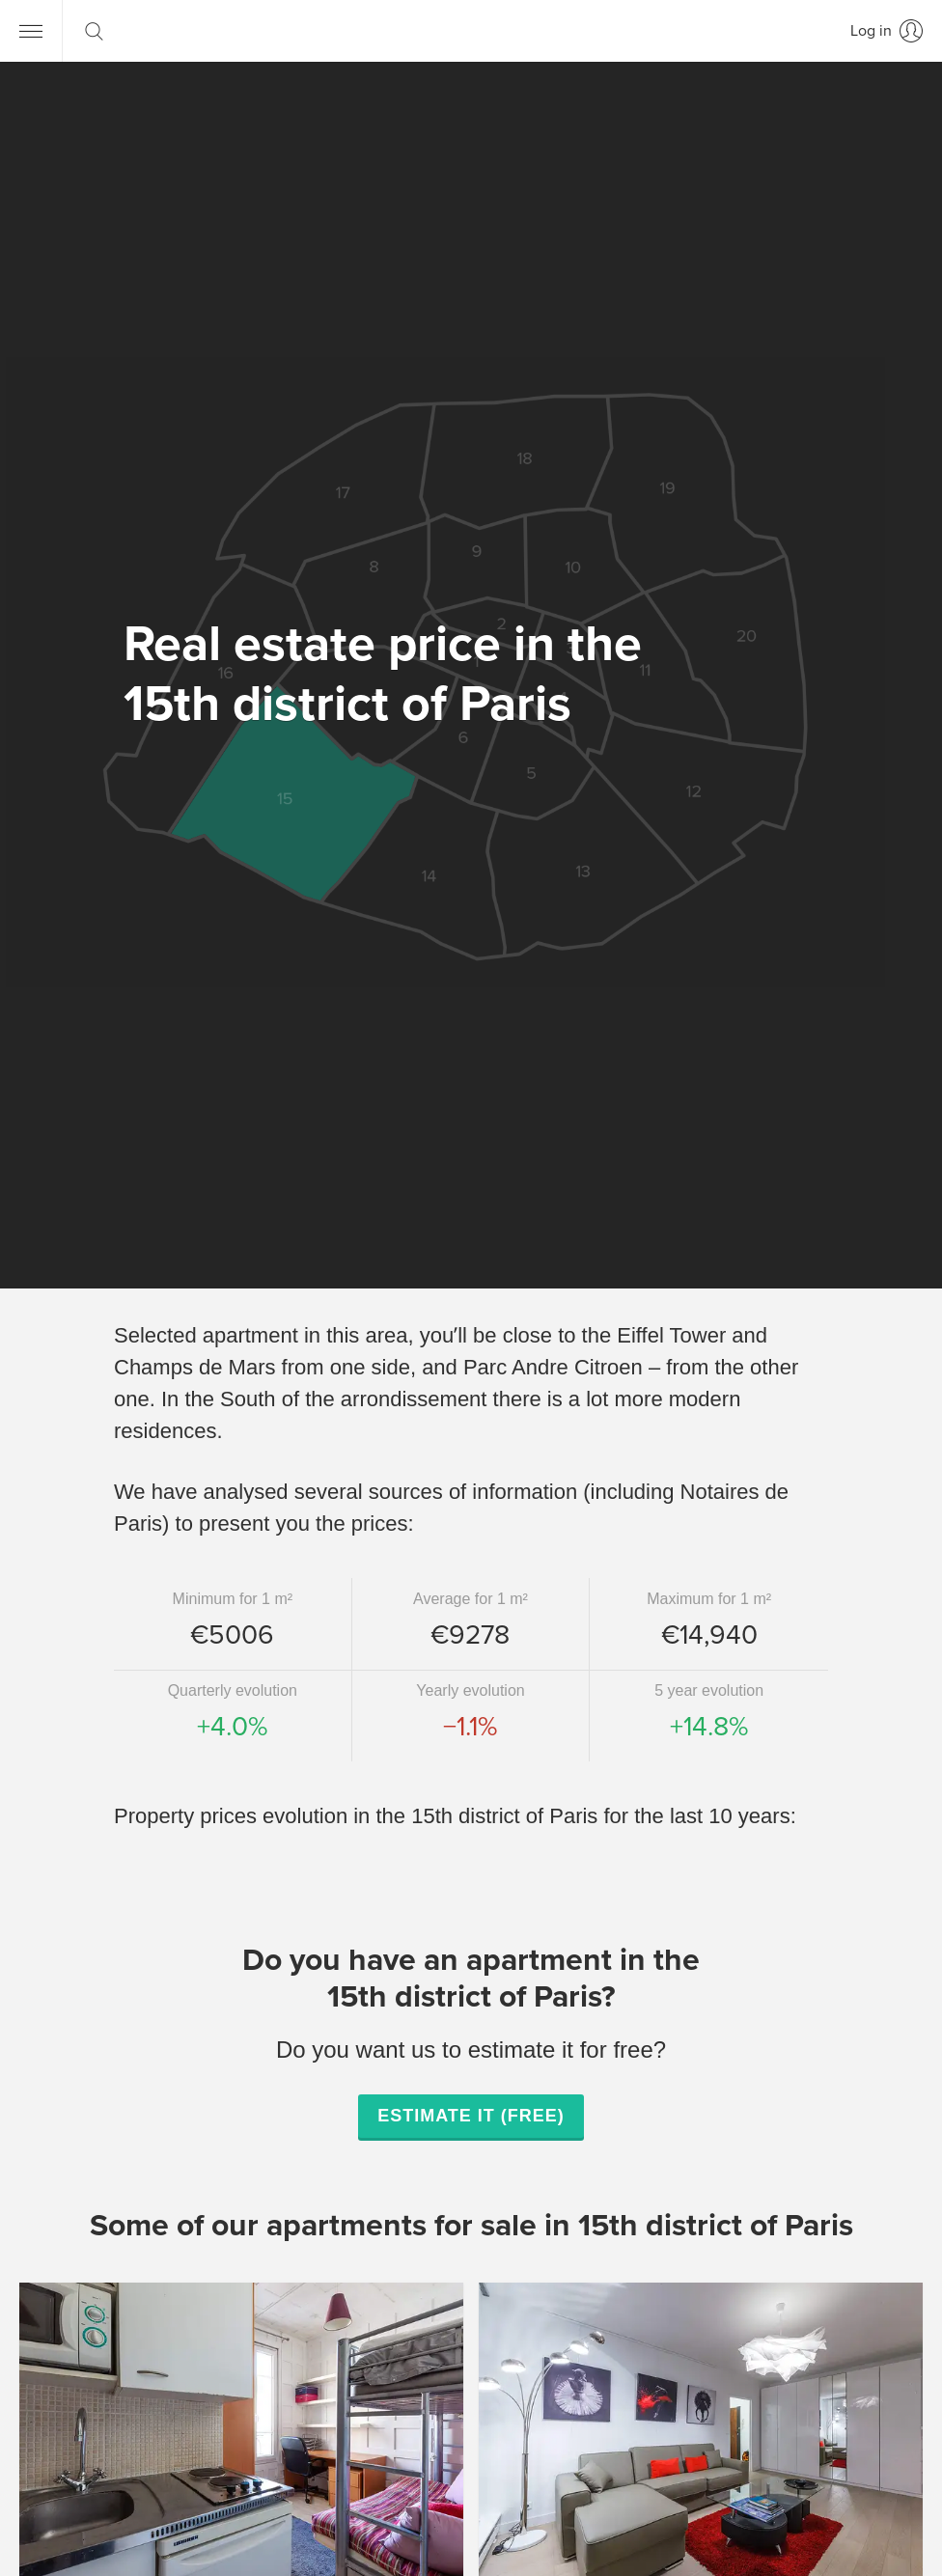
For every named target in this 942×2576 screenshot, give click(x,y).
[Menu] (31, 31)
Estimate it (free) (471, 2115)
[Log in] (886, 31)
